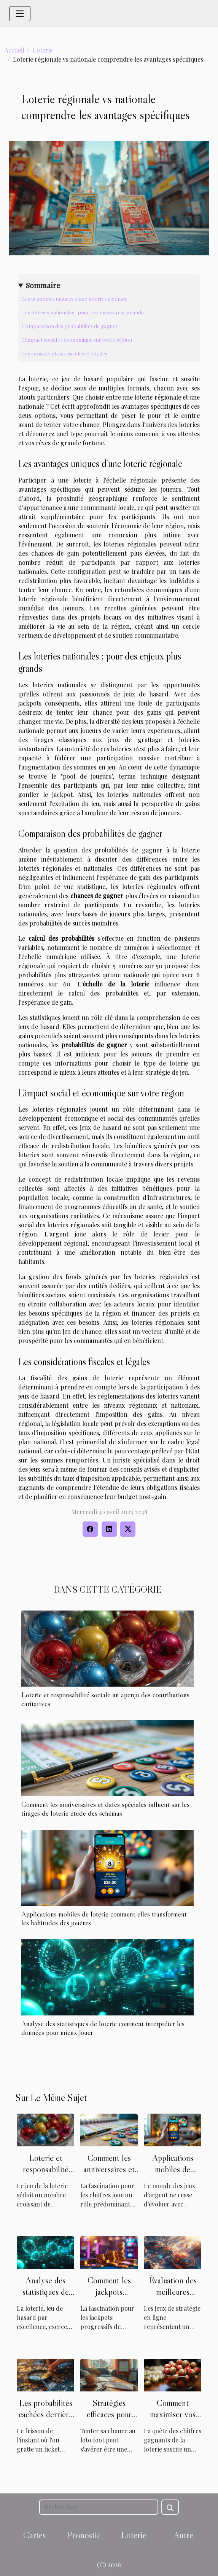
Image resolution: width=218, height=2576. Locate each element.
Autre (183, 2535)
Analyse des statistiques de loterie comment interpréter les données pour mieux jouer (103, 2028)
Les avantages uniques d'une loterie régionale (74, 298)
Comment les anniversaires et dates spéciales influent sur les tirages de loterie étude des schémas (105, 1809)
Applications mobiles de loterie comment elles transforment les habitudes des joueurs (104, 1918)
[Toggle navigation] (19, 13)
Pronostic (84, 2535)
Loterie (43, 50)
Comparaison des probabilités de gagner (70, 326)
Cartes (34, 2535)
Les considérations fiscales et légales (64, 353)
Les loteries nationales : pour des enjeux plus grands (82, 312)
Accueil (14, 50)
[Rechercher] (99, 2507)
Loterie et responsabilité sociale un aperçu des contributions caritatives (105, 1699)
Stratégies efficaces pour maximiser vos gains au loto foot (109, 2420)
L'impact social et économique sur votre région (77, 339)
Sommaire (43, 285)
